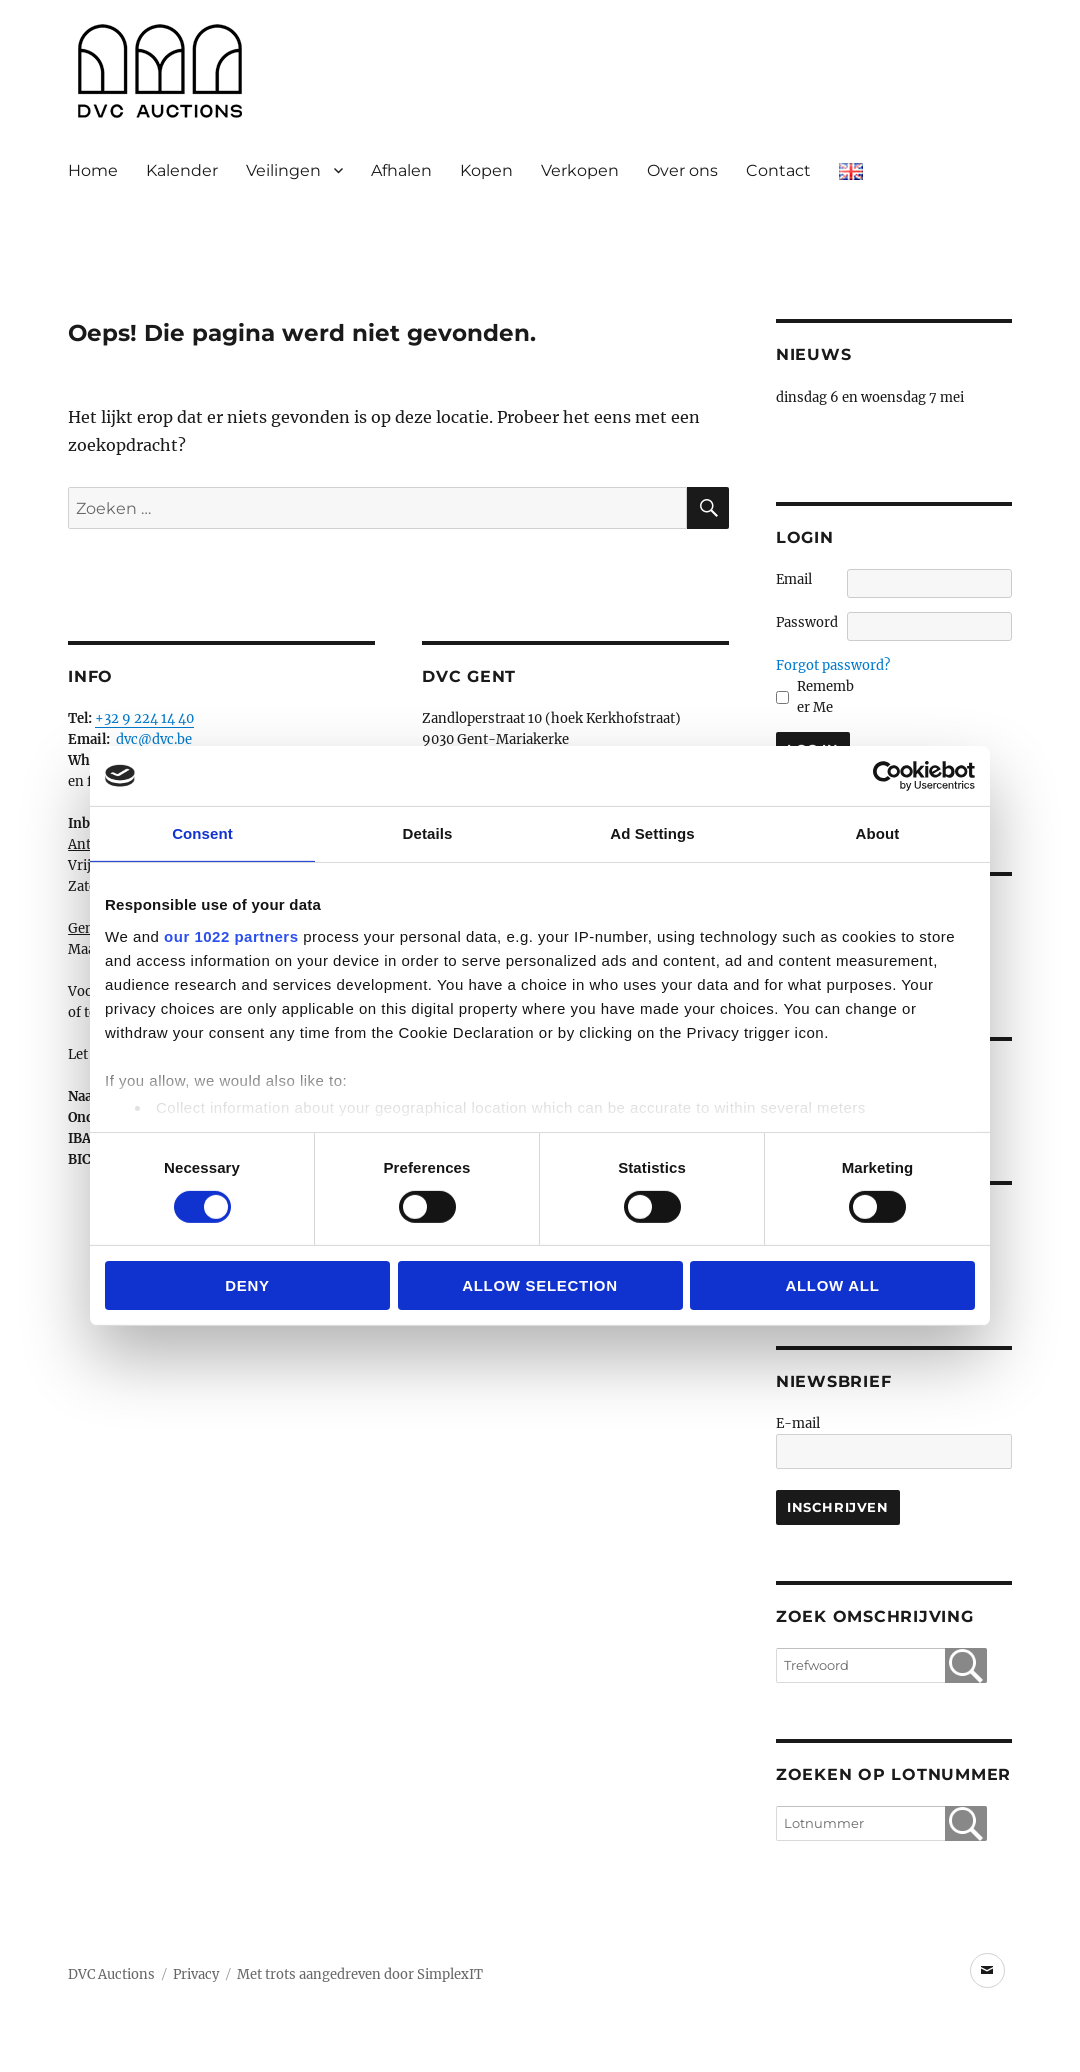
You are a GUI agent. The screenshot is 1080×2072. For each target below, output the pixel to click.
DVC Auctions (111, 1974)
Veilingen (283, 170)
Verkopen (580, 170)
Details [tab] (428, 833)
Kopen (486, 170)
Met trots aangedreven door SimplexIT (360, 1974)
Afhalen (401, 170)
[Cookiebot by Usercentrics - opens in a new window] (887, 776)
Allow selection (540, 1285)
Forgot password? (833, 665)
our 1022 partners (231, 935)
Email (794, 579)
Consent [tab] (202, 833)
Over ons (682, 170)
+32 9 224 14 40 (144, 718)
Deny (247, 1285)
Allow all (832, 1285)
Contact (778, 170)
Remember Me (825, 697)
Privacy (196, 1974)
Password (807, 622)
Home (93, 170)
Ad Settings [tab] (652, 833)
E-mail (798, 1423)
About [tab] (878, 833)
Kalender (182, 170)
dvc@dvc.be (154, 739)
